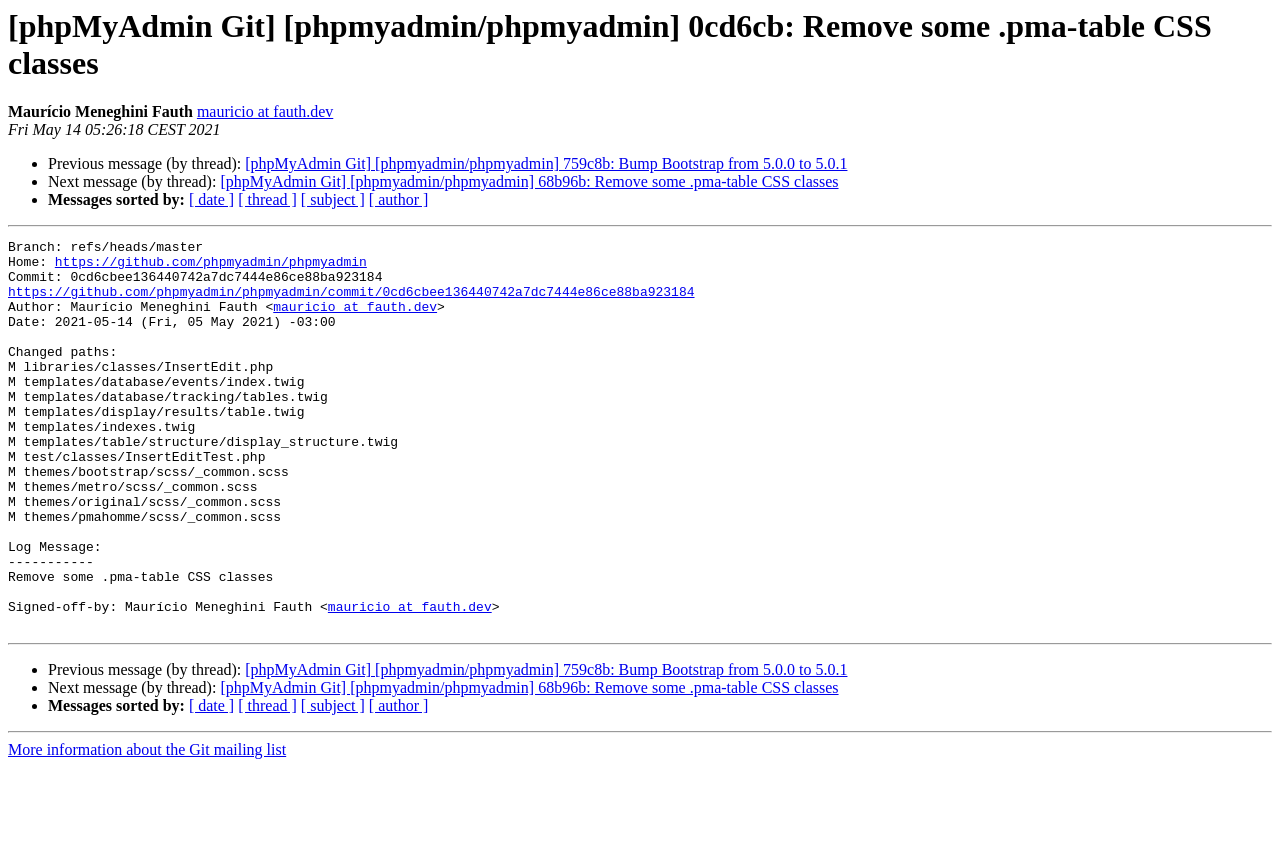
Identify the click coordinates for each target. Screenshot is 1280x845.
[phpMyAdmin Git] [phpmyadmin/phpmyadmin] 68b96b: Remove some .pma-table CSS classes (529, 181)
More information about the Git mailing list (147, 827)
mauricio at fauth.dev (265, 111)
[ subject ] (333, 199)
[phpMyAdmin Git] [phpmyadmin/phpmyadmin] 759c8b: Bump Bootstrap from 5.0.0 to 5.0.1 (546, 163)
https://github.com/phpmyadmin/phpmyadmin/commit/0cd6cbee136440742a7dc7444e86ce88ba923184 (351, 303)
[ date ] (211, 199)
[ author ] (399, 199)
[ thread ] (267, 199)
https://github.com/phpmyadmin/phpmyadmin (211, 267)
